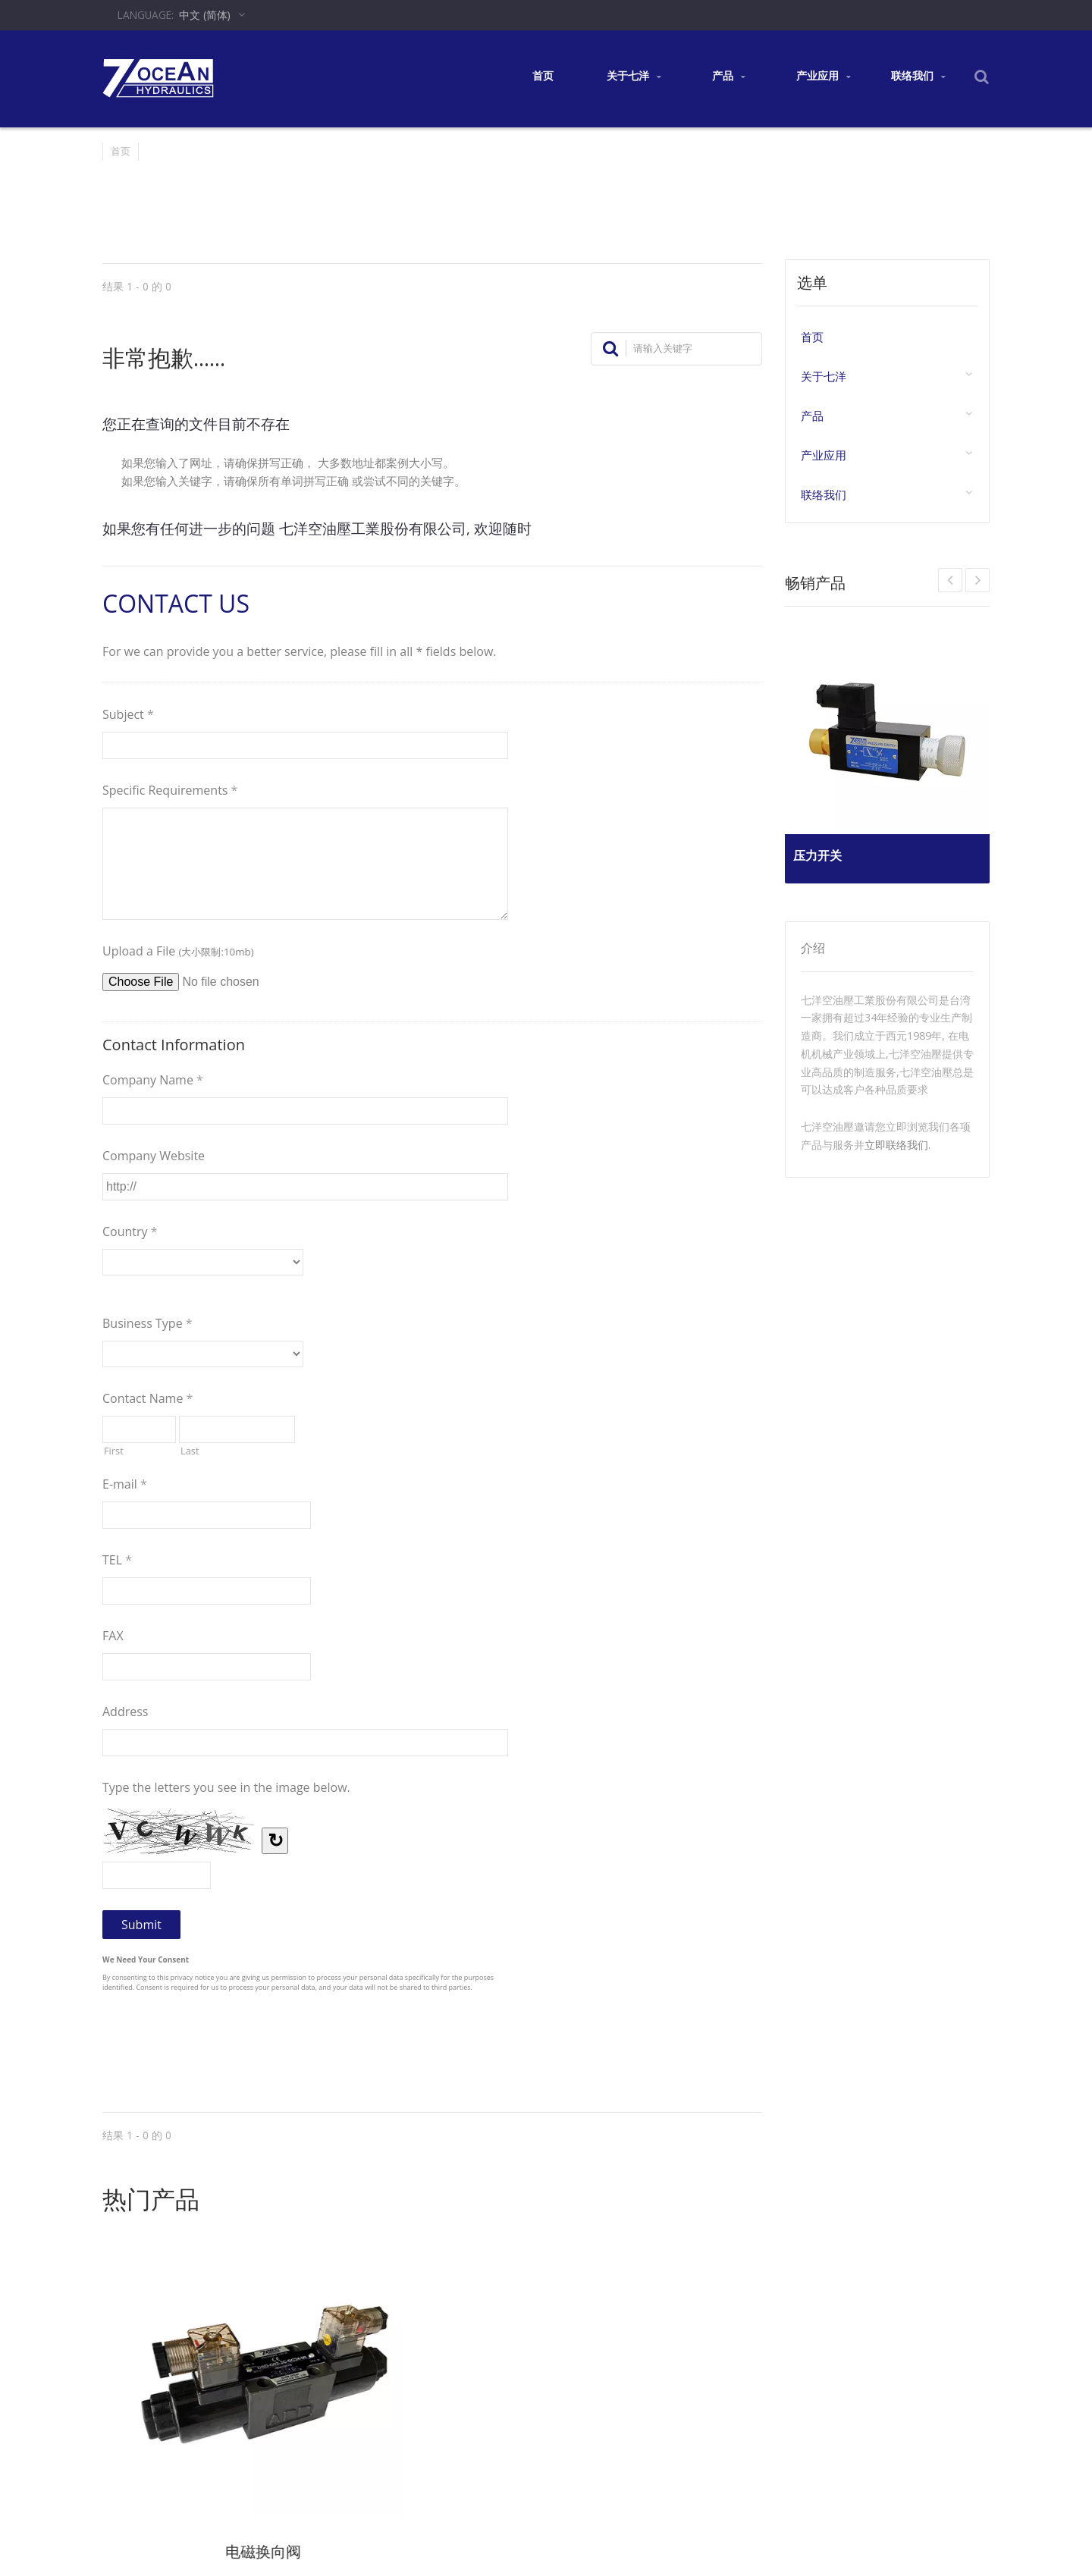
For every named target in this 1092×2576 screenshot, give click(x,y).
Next (950, 580)
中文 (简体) (205, 15)
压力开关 (824, 850)
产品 (728, 76)
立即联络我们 (896, 1144)
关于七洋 (633, 76)
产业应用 (823, 76)
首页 (542, 76)
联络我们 (918, 76)
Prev (977, 580)
